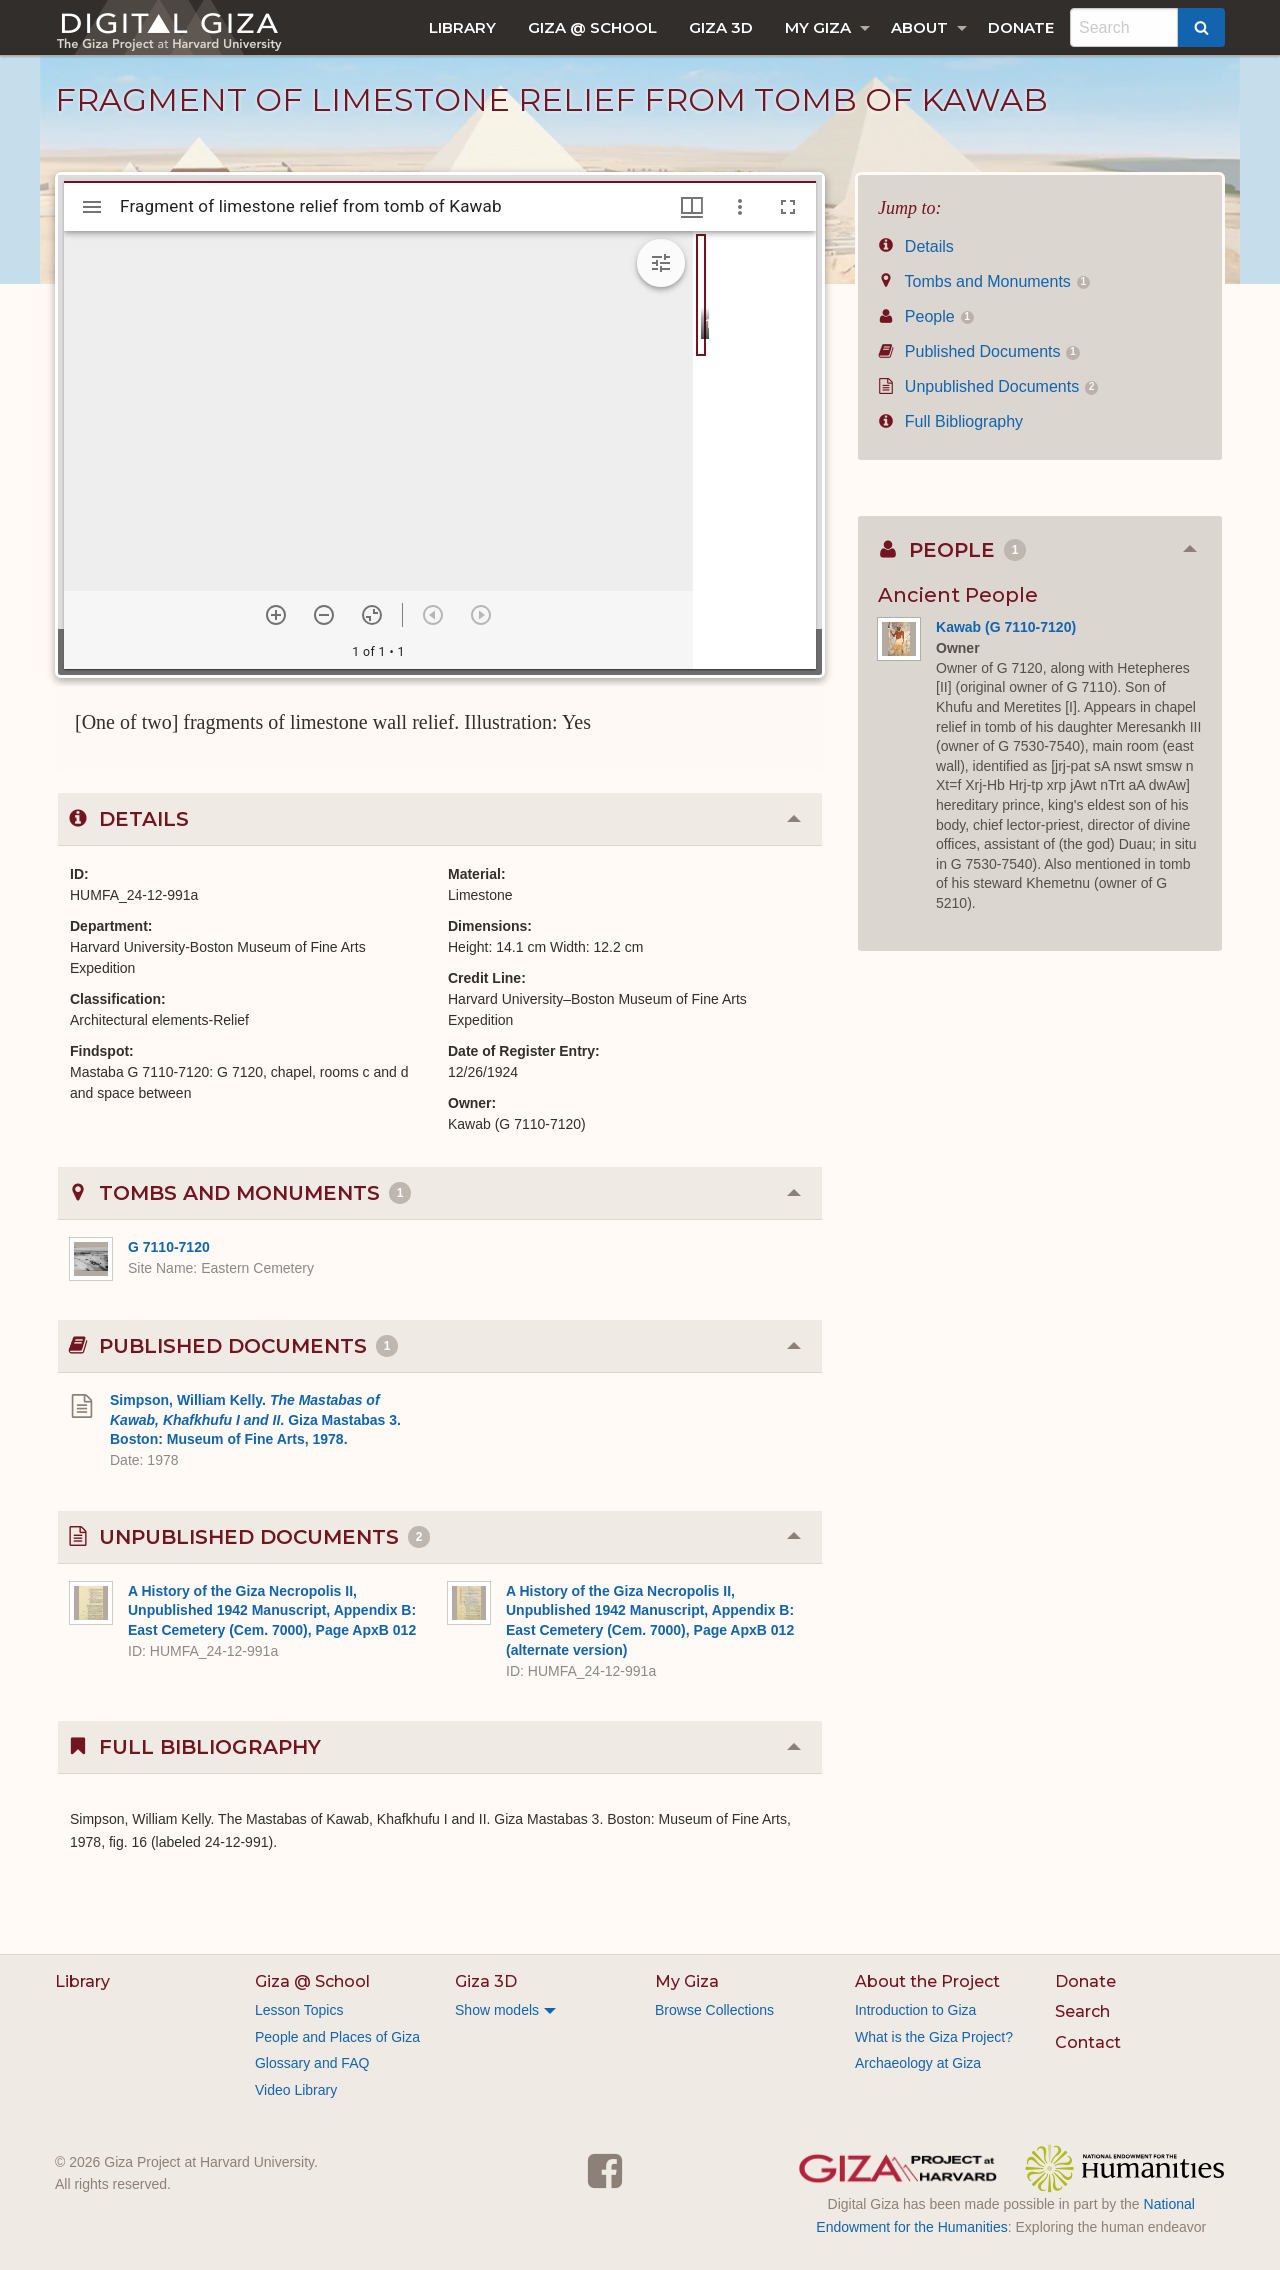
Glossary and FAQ (312, 2063)
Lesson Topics (299, 2010)
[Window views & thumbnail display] (692, 207)
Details (916, 246)
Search (1082, 2011)
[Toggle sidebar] (92, 207)
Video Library (296, 2090)
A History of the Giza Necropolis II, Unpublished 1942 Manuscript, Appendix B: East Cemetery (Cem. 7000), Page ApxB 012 (272, 1610)
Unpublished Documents (988, 386)
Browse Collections (714, 2010)
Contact (1088, 2042)
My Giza (818, 27)
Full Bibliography (950, 421)
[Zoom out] (324, 615)
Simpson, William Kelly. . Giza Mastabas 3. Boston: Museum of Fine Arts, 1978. (255, 1419)
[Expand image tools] (661, 263)
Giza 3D (721, 27)
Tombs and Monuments (984, 281)
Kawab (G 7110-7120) (1006, 627)
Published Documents (979, 351)
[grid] (754, 450)
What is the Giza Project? (934, 2037)
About (919, 27)
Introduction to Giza (915, 2010)
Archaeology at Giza (918, 2063)
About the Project (927, 1981)
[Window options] (740, 207)
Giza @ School (592, 27)
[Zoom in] (276, 615)
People (926, 316)
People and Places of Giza (337, 2037)
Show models (497, 2010)
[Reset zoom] (372, 615)
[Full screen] (788, 207)
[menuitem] (462, 27)
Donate (1021, 27)
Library (462, 27)
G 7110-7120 (169, 1247)
